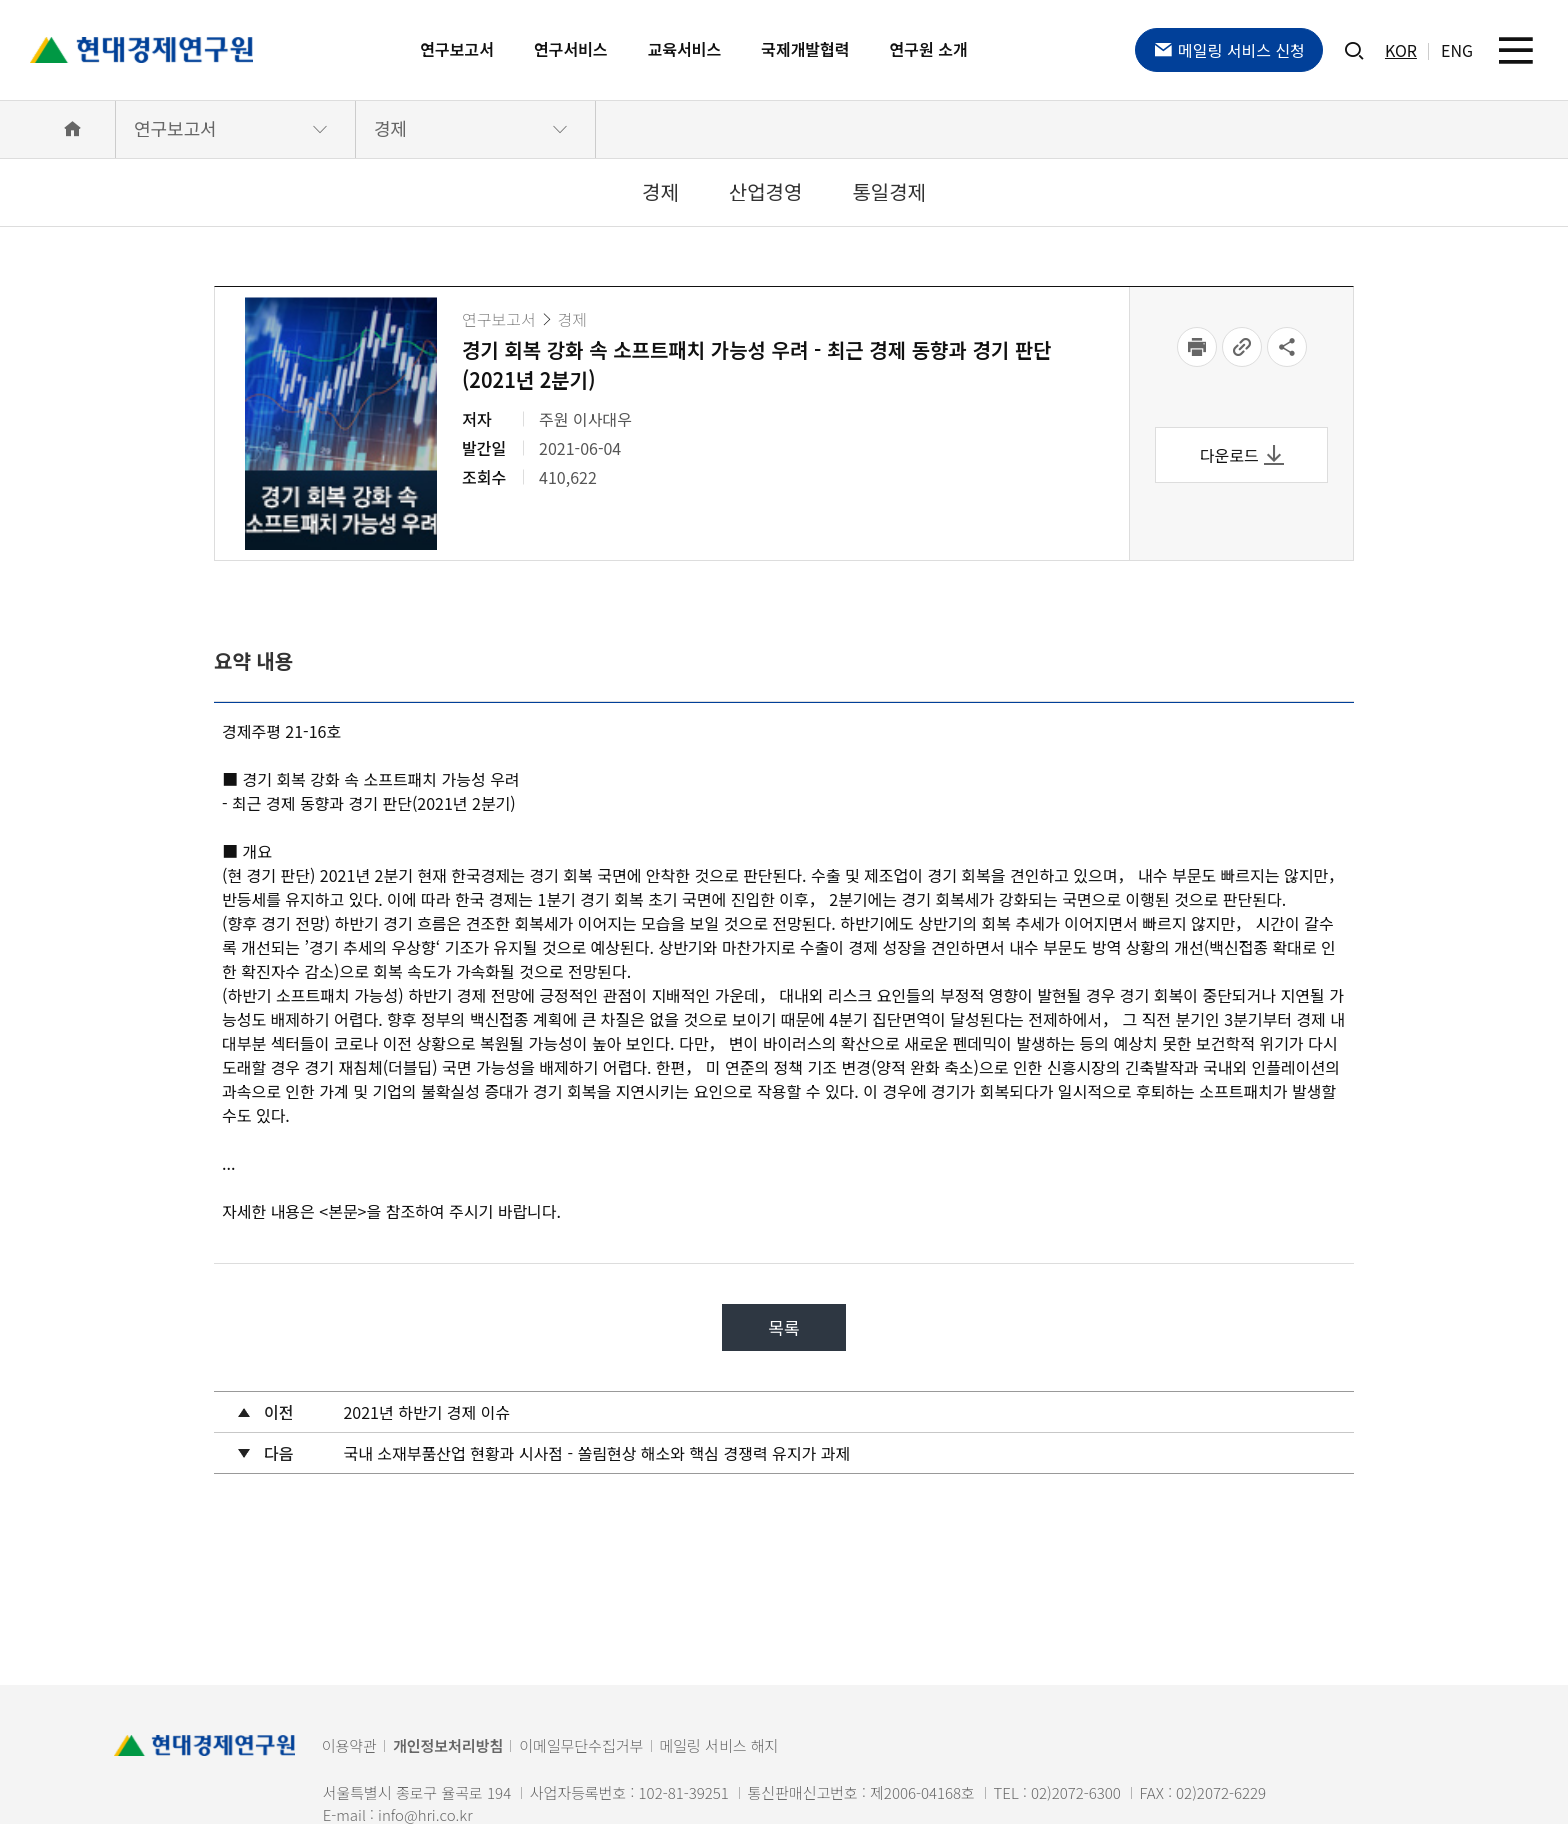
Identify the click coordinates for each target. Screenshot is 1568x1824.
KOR (1401, 50)
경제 (390, 128)
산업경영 (766, 191)
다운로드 (1242, 455)
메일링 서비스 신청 (1229, 50)
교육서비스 (685, 49)
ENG (1457, 50)
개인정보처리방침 (448, 1745)
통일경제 (889, 191)
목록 (783, 1327)
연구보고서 (457, 49)
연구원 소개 (929, 49)
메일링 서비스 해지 (719, 1745)
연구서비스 (571, 49)
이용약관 (349, 1745)
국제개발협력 (805, 49)
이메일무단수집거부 (581, 1745)
